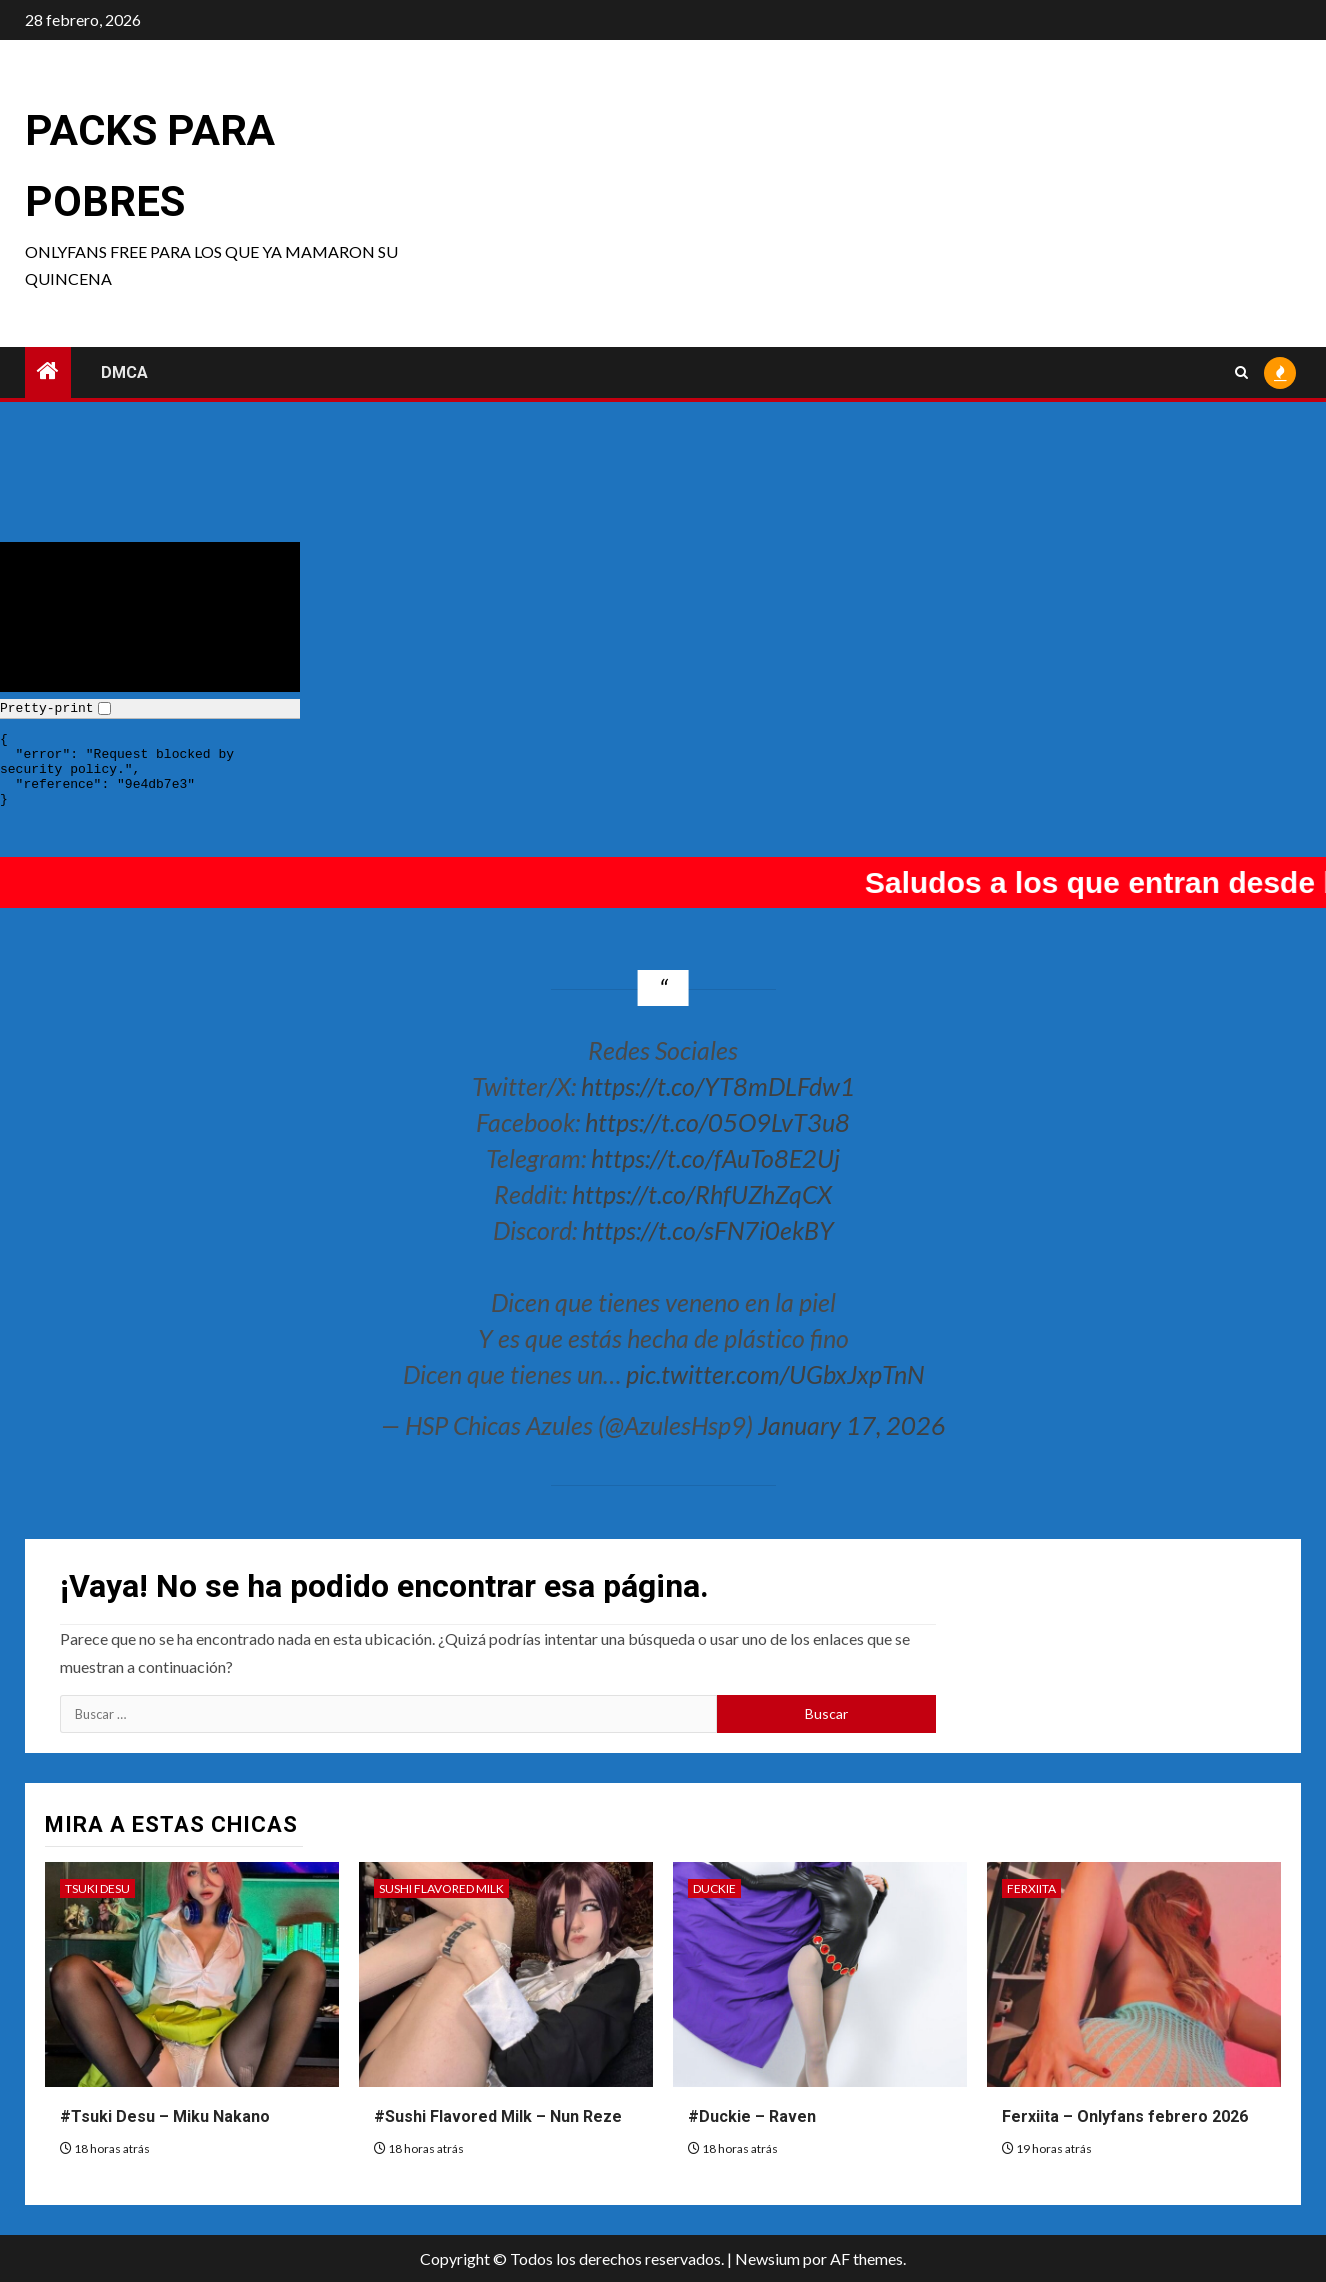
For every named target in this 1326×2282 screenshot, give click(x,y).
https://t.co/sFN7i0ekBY (708, 1230)
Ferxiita (1031, 1888)
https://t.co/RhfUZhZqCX (702, 1194)
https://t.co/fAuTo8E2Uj (715, 1158)
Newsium (767, 2258)
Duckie (714, 1888)
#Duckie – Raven (752, 2116)
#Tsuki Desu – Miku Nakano (165, 2116)
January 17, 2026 (852, 1425)
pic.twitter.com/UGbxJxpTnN (775, 1374)
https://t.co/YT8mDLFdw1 (718, 1086)
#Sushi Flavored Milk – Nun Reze (498, 2116)
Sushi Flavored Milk (441, 1888)
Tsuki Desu (97, 1888)
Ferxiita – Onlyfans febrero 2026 (1125, 2116)
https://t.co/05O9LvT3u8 (717, 1122)
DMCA (124, 372)
